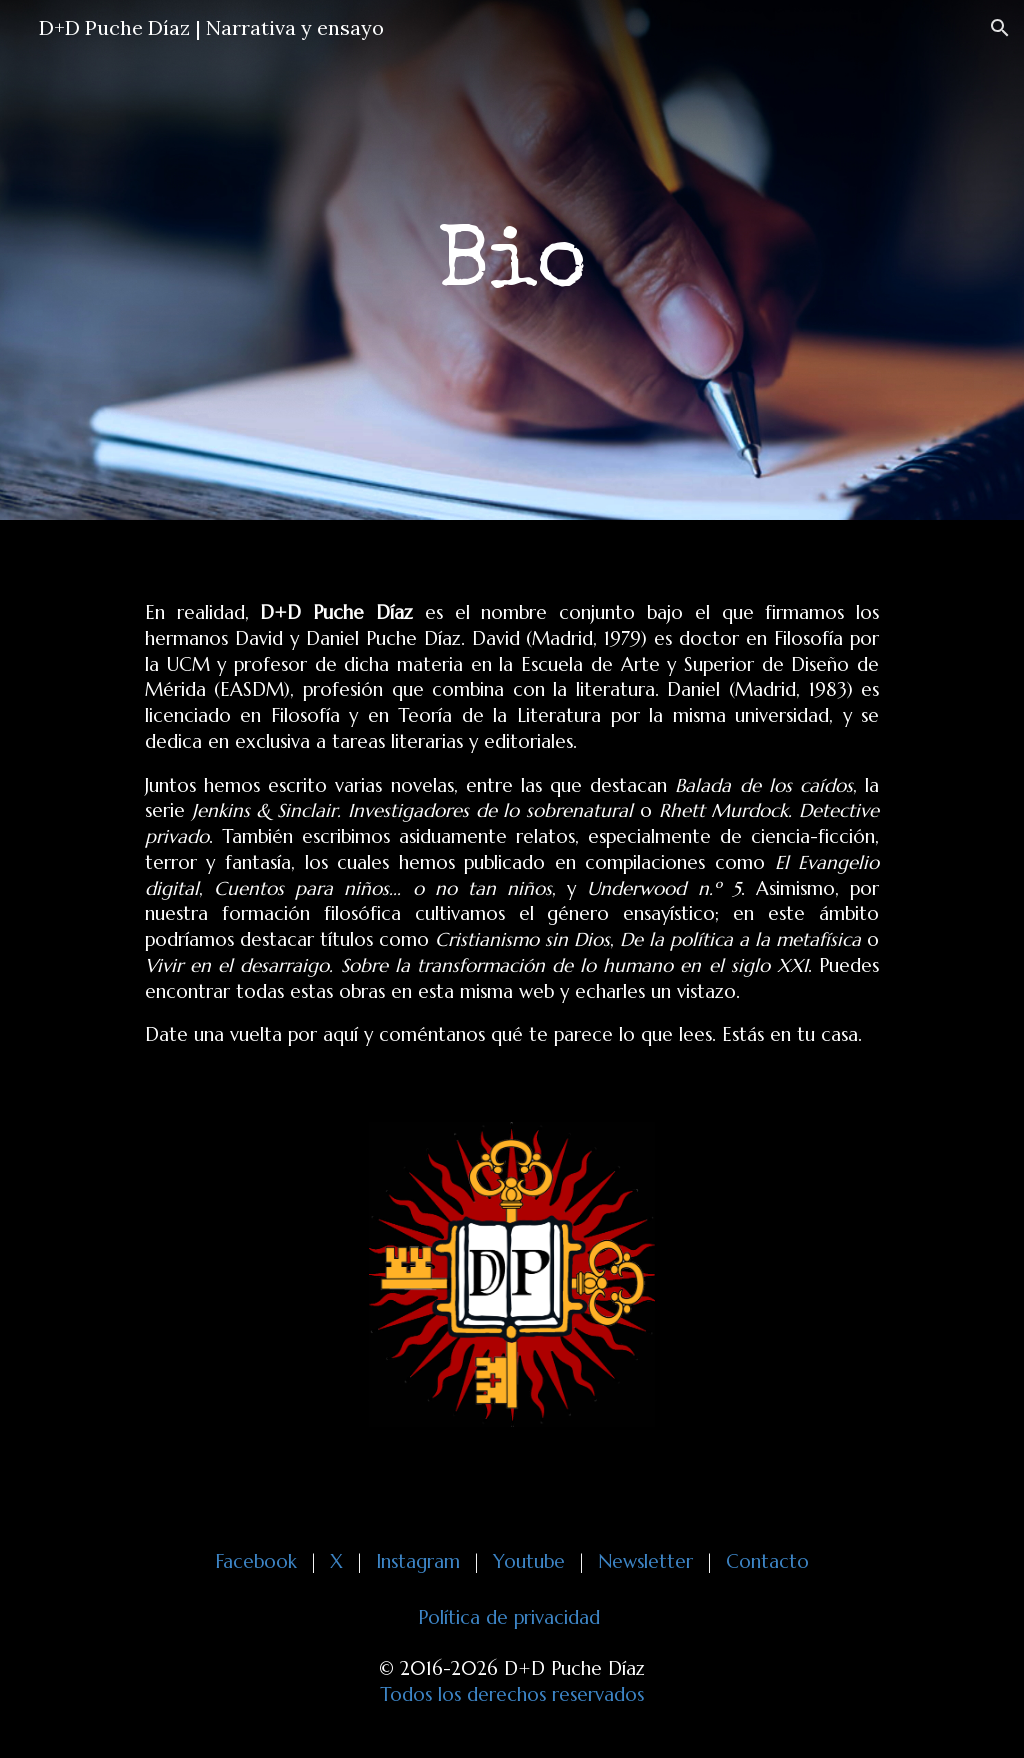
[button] (1000, 28)
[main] (511, 260)
